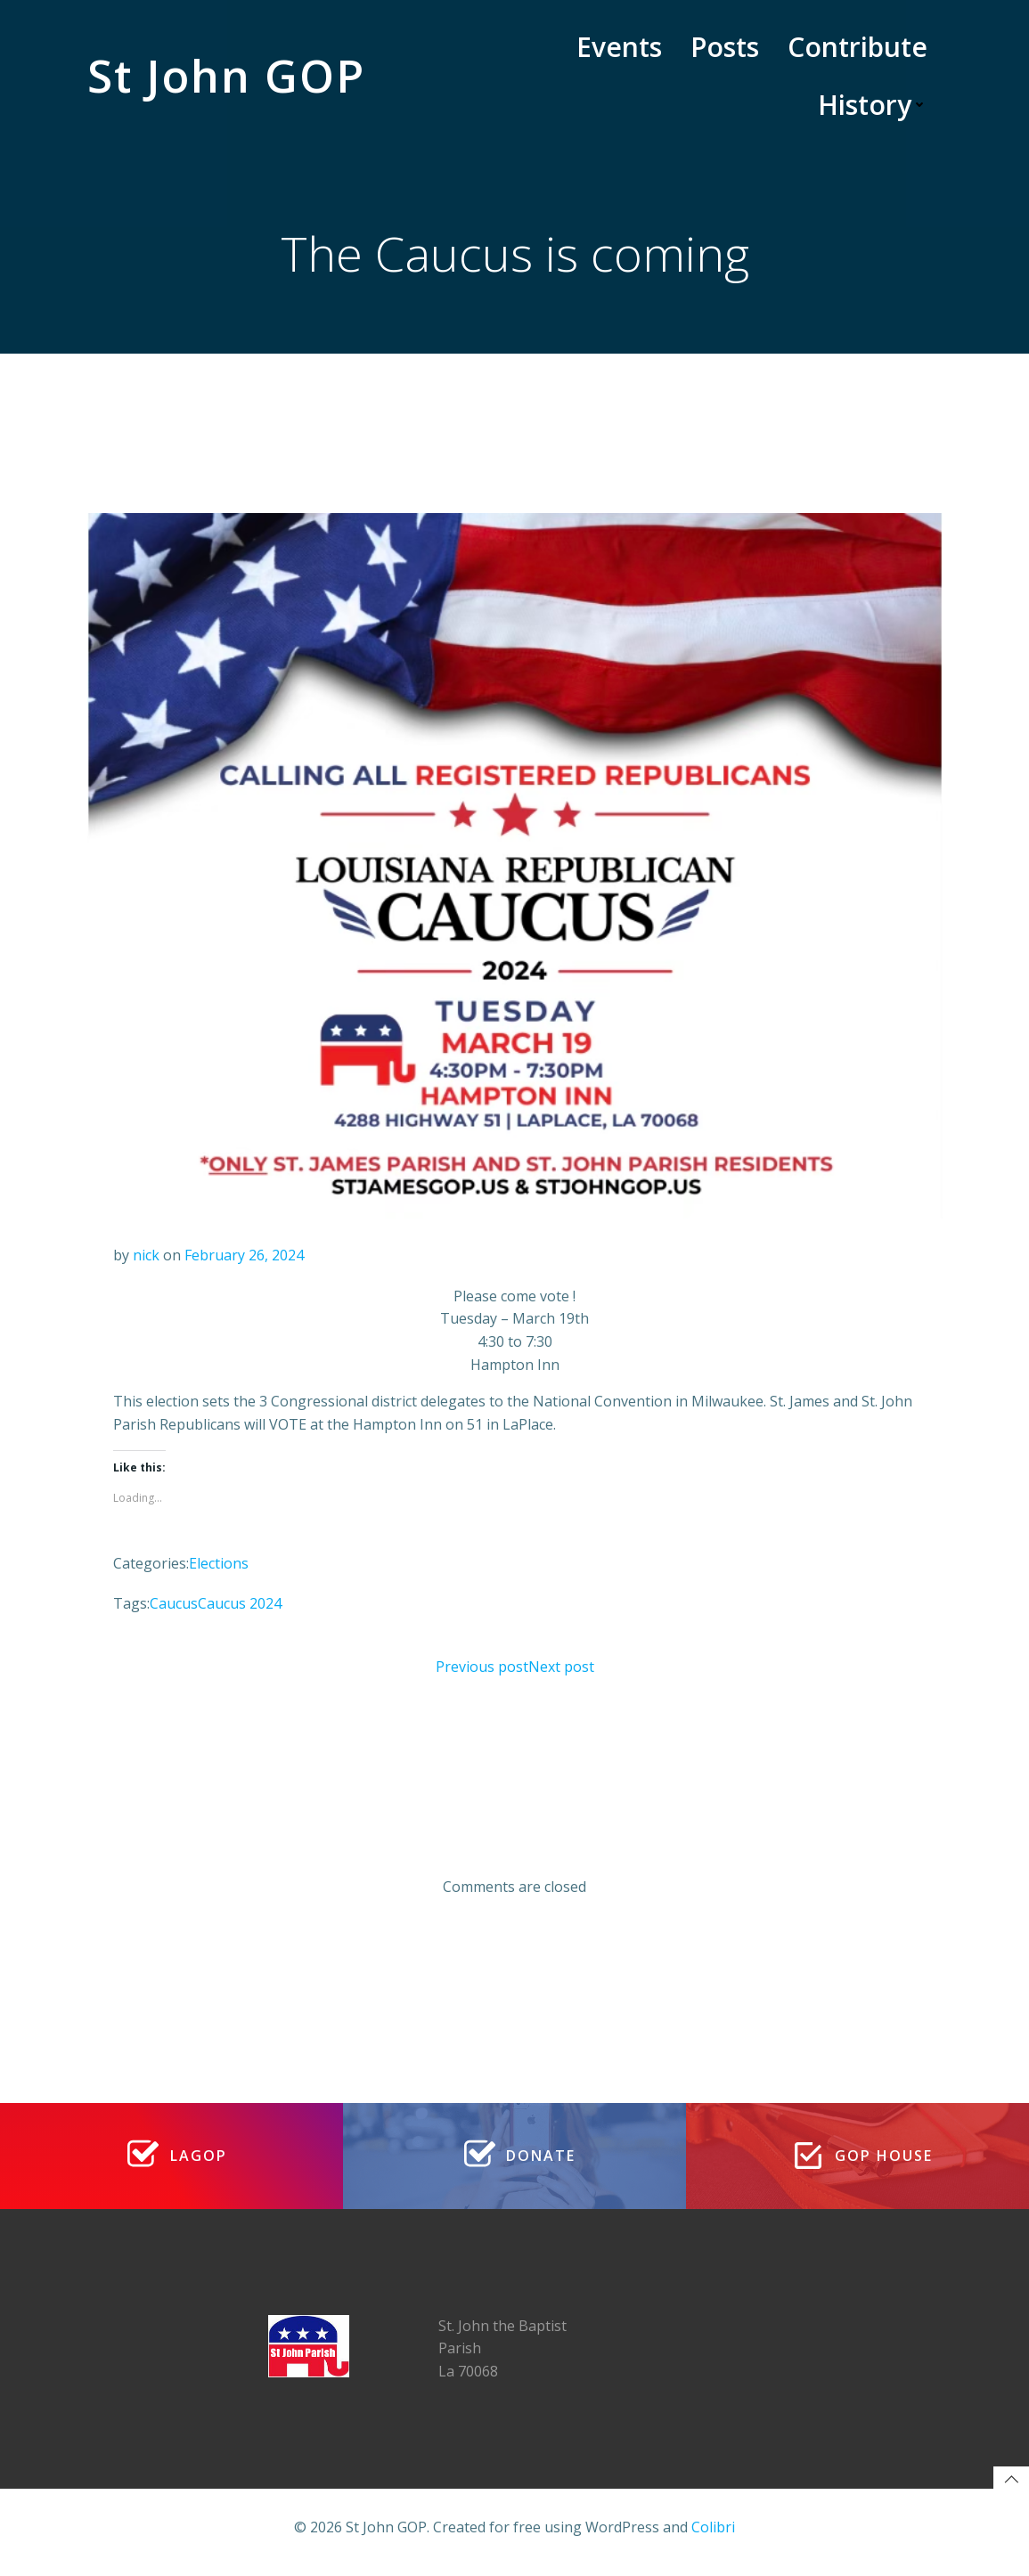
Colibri (713, 2536)
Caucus (175, 1605)
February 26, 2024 (245, 1257)
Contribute (858, 47)
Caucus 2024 (240, 1605)
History (873, 104)
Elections (219, 1565)
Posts (725, 47)
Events (620, 47)
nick (147, 1257)
